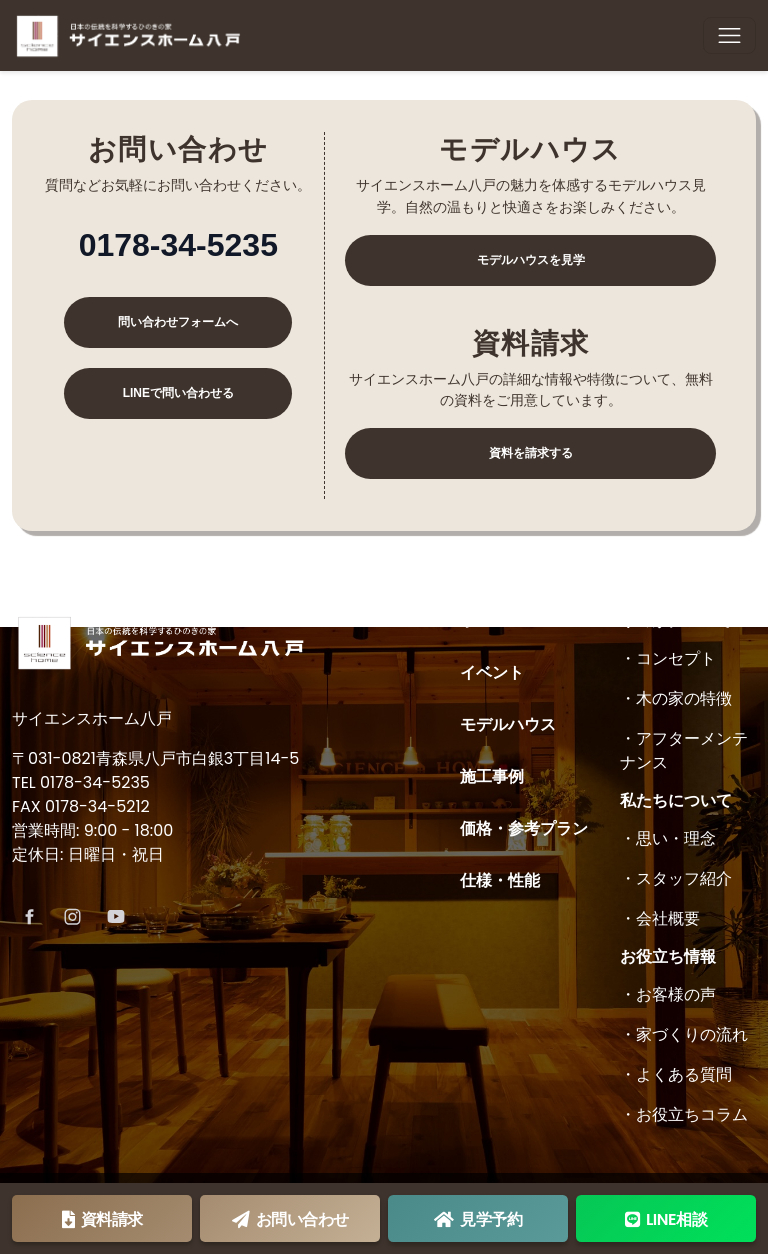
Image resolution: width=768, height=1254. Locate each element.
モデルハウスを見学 (531, 260)
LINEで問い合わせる (178, 393)
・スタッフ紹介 (676, 878)
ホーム (484, 620)
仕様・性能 (500, 880)
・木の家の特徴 (676, 698)
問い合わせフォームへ (178, 322)
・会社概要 (660, 918)
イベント (492, 672)
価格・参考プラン (524, 828)
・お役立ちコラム (684, 1114)
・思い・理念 (668, 838)
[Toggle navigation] (729, 35)
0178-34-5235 (178, 245)
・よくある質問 (676, 1074)
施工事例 (492, 776)
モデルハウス (508, 724)
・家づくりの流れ (684, 1034)
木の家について (676, 620)
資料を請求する (531, 453)
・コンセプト (668, 658)
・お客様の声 (668, 994)
